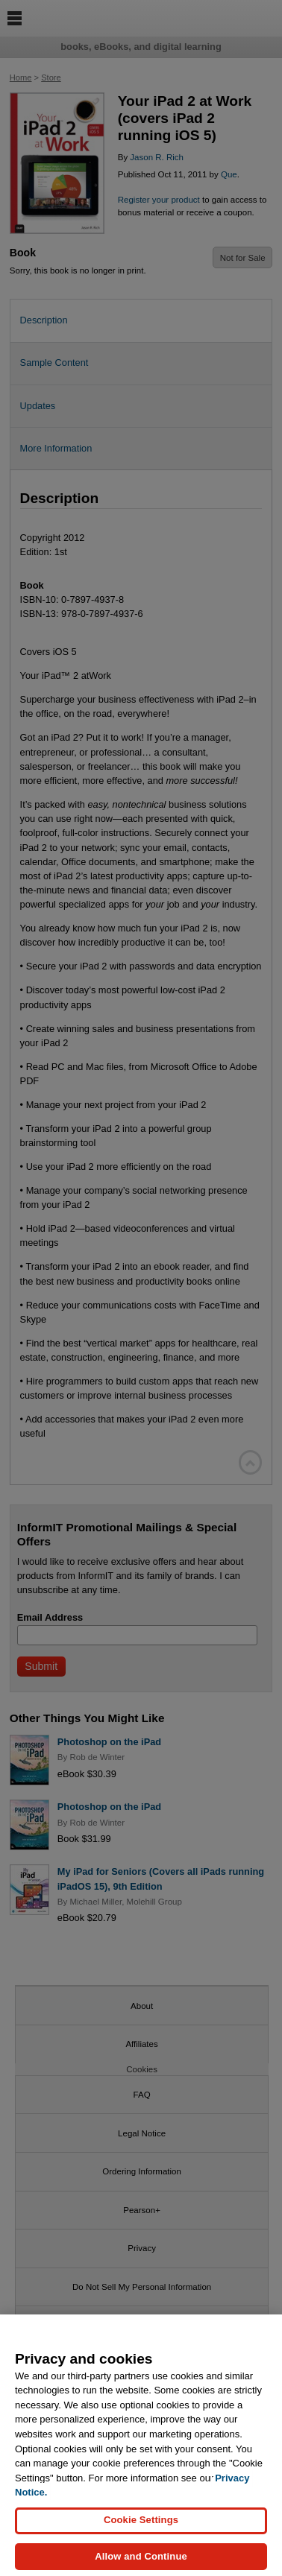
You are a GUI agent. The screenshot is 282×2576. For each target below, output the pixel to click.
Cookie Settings (141, 2528)
